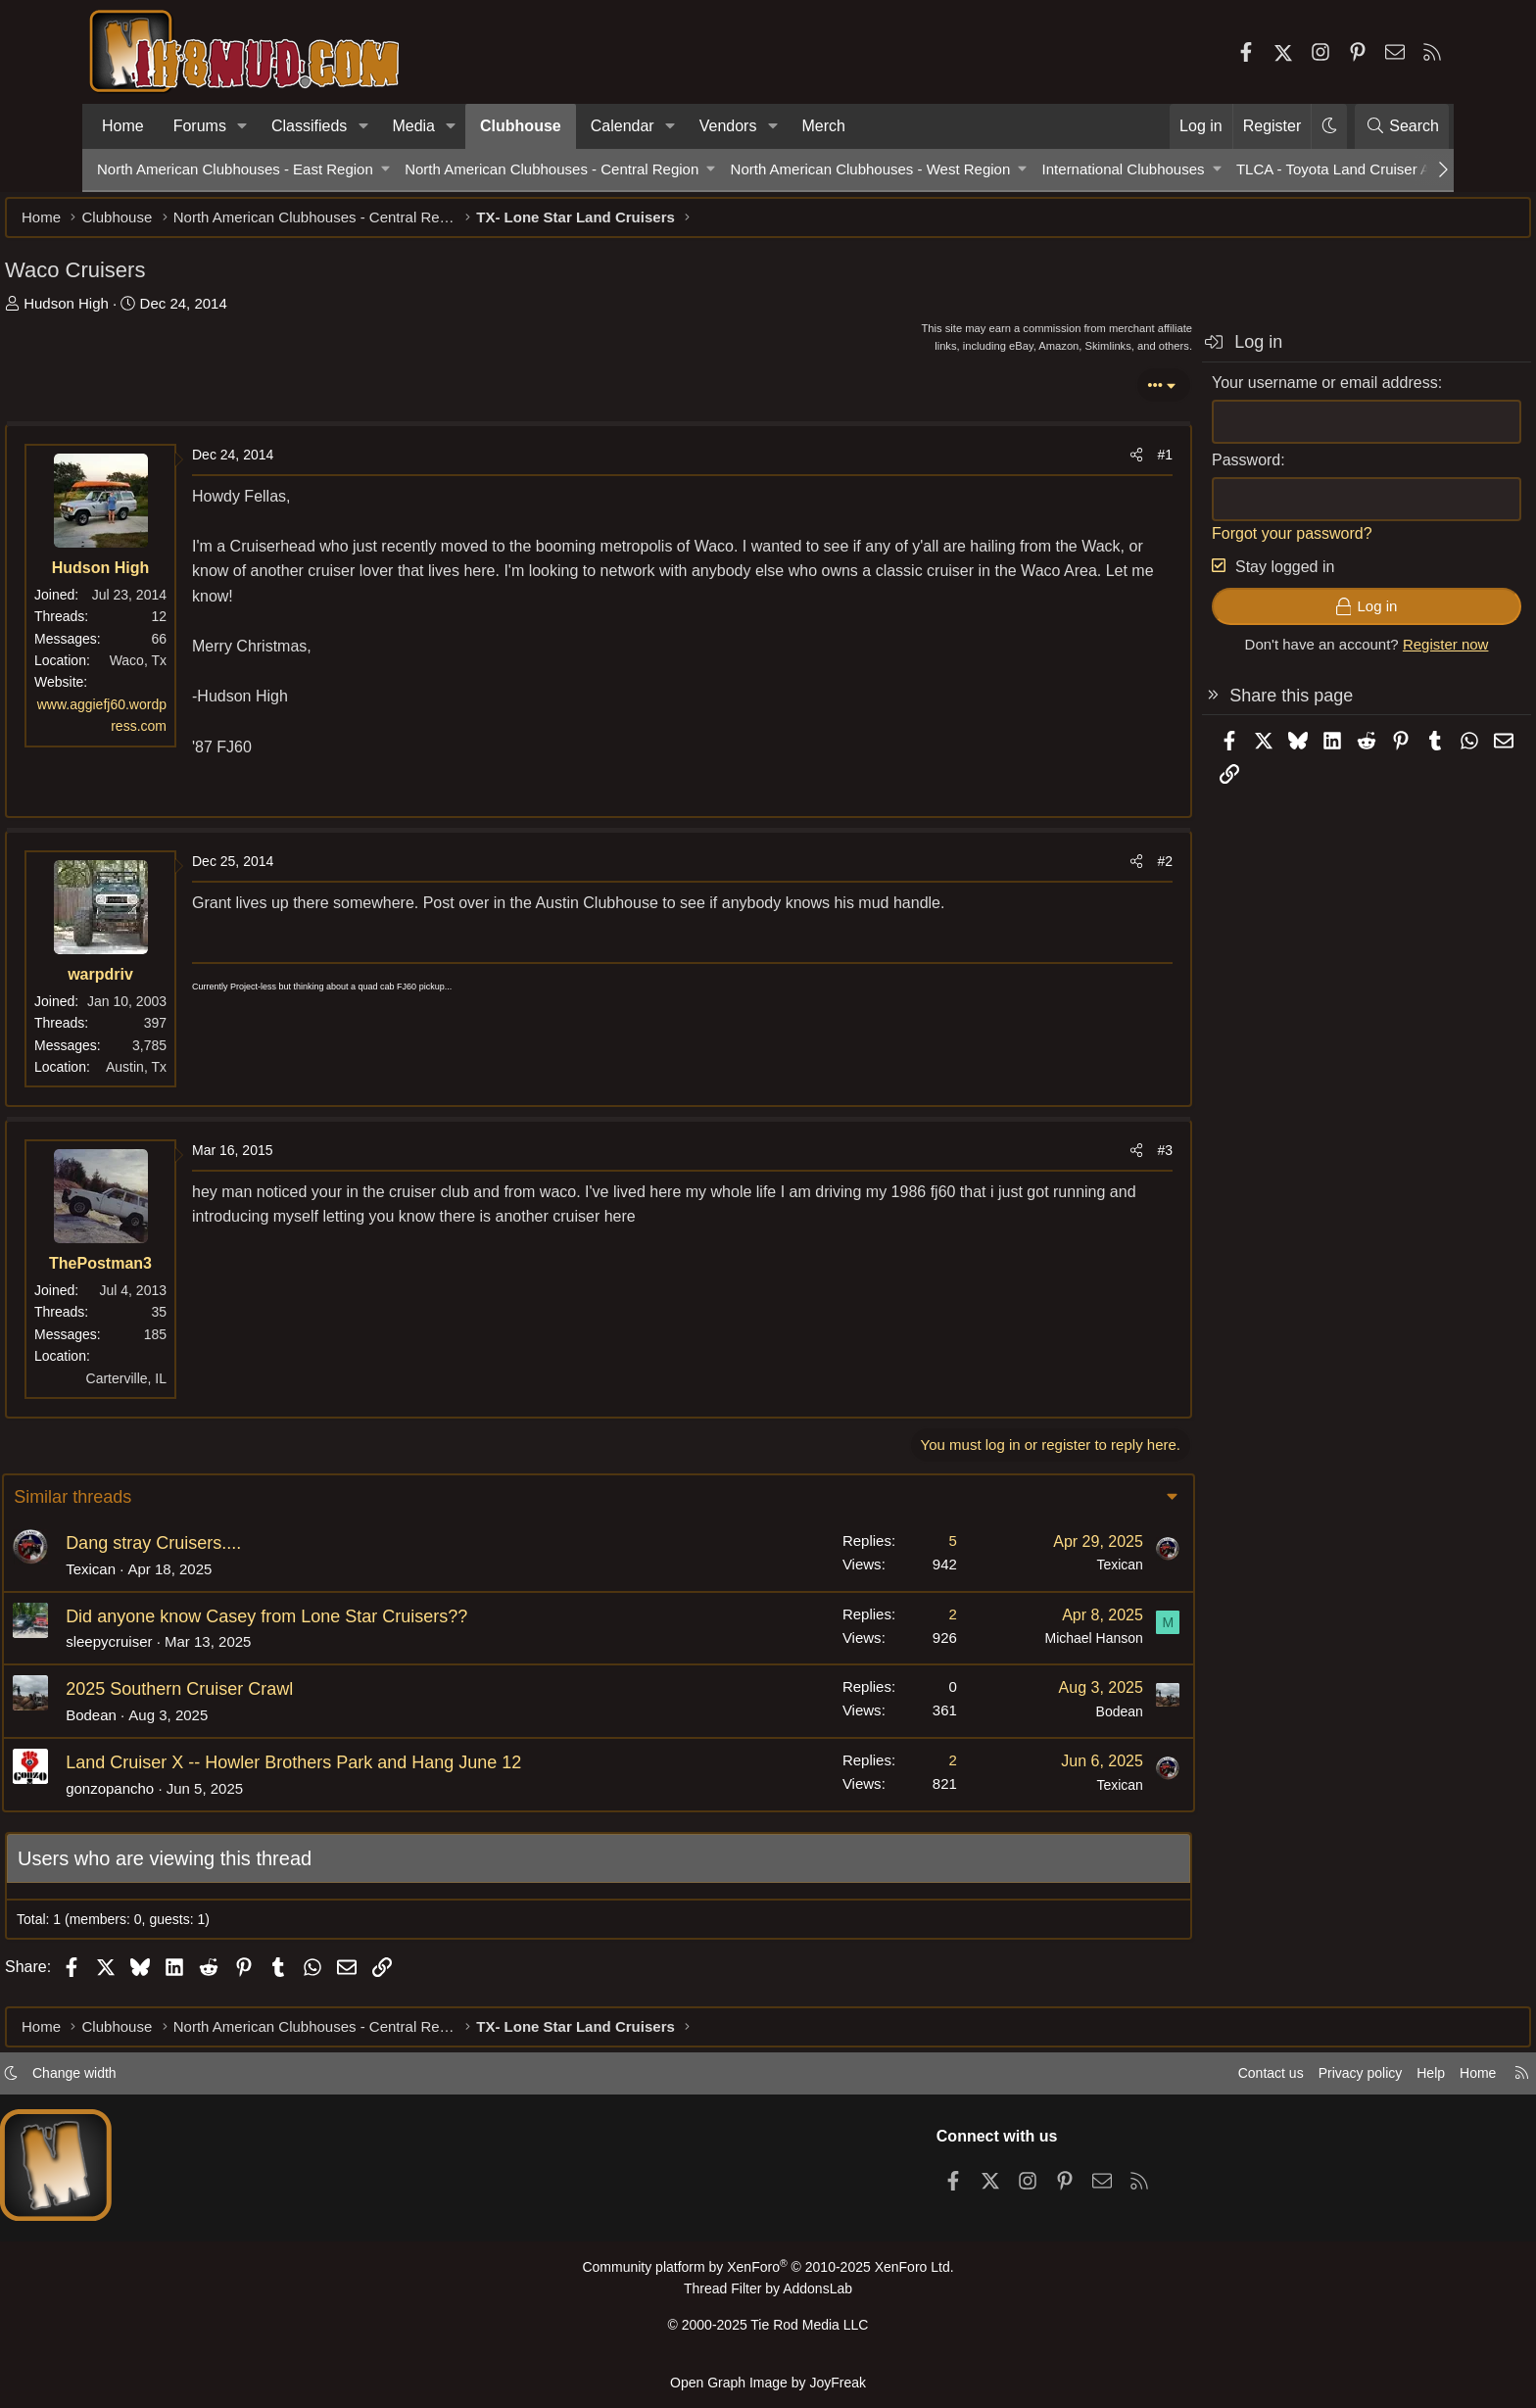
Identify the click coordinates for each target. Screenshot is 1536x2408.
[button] (242, 126)
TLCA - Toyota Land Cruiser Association (1366, 169)
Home (123, 126)
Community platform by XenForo (768, 2275)
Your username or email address (1233, 392)
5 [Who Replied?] (858, 1550)
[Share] (1044, 464)
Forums (199, 126)
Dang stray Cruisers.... (248, 1553)
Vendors (728, 126)
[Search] (1402, 126)
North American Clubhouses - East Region (235, 169)
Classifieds (309, 126)
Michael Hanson (999, 1648)
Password (1154, 469)
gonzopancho (205, 1798)
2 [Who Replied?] (858, 1623)
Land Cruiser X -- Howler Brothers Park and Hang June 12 (388, 1772)
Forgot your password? (1200, 543)
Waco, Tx (230, 670)
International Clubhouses (1123, 169)
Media (413, 126)
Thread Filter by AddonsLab (768, 2295)
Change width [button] (176, 2081)
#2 (1072, 871)
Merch (823, 126)
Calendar (622, 126)
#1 (1072, 464)
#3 (1072, 1160)
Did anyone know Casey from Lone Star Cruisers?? (361, 1626)
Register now (1354, 654)
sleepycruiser (204, 1651)
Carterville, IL (218, 1388)
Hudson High (158, 313)
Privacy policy (1254, 2081)
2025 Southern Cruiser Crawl (274, 1699)
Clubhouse (520, 126)
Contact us (1159, 2081)
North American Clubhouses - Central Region (551, 169)
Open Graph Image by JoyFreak (768, 2382)
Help (1330, 2081)
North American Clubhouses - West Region (871, 169)
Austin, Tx (228, 1076)
